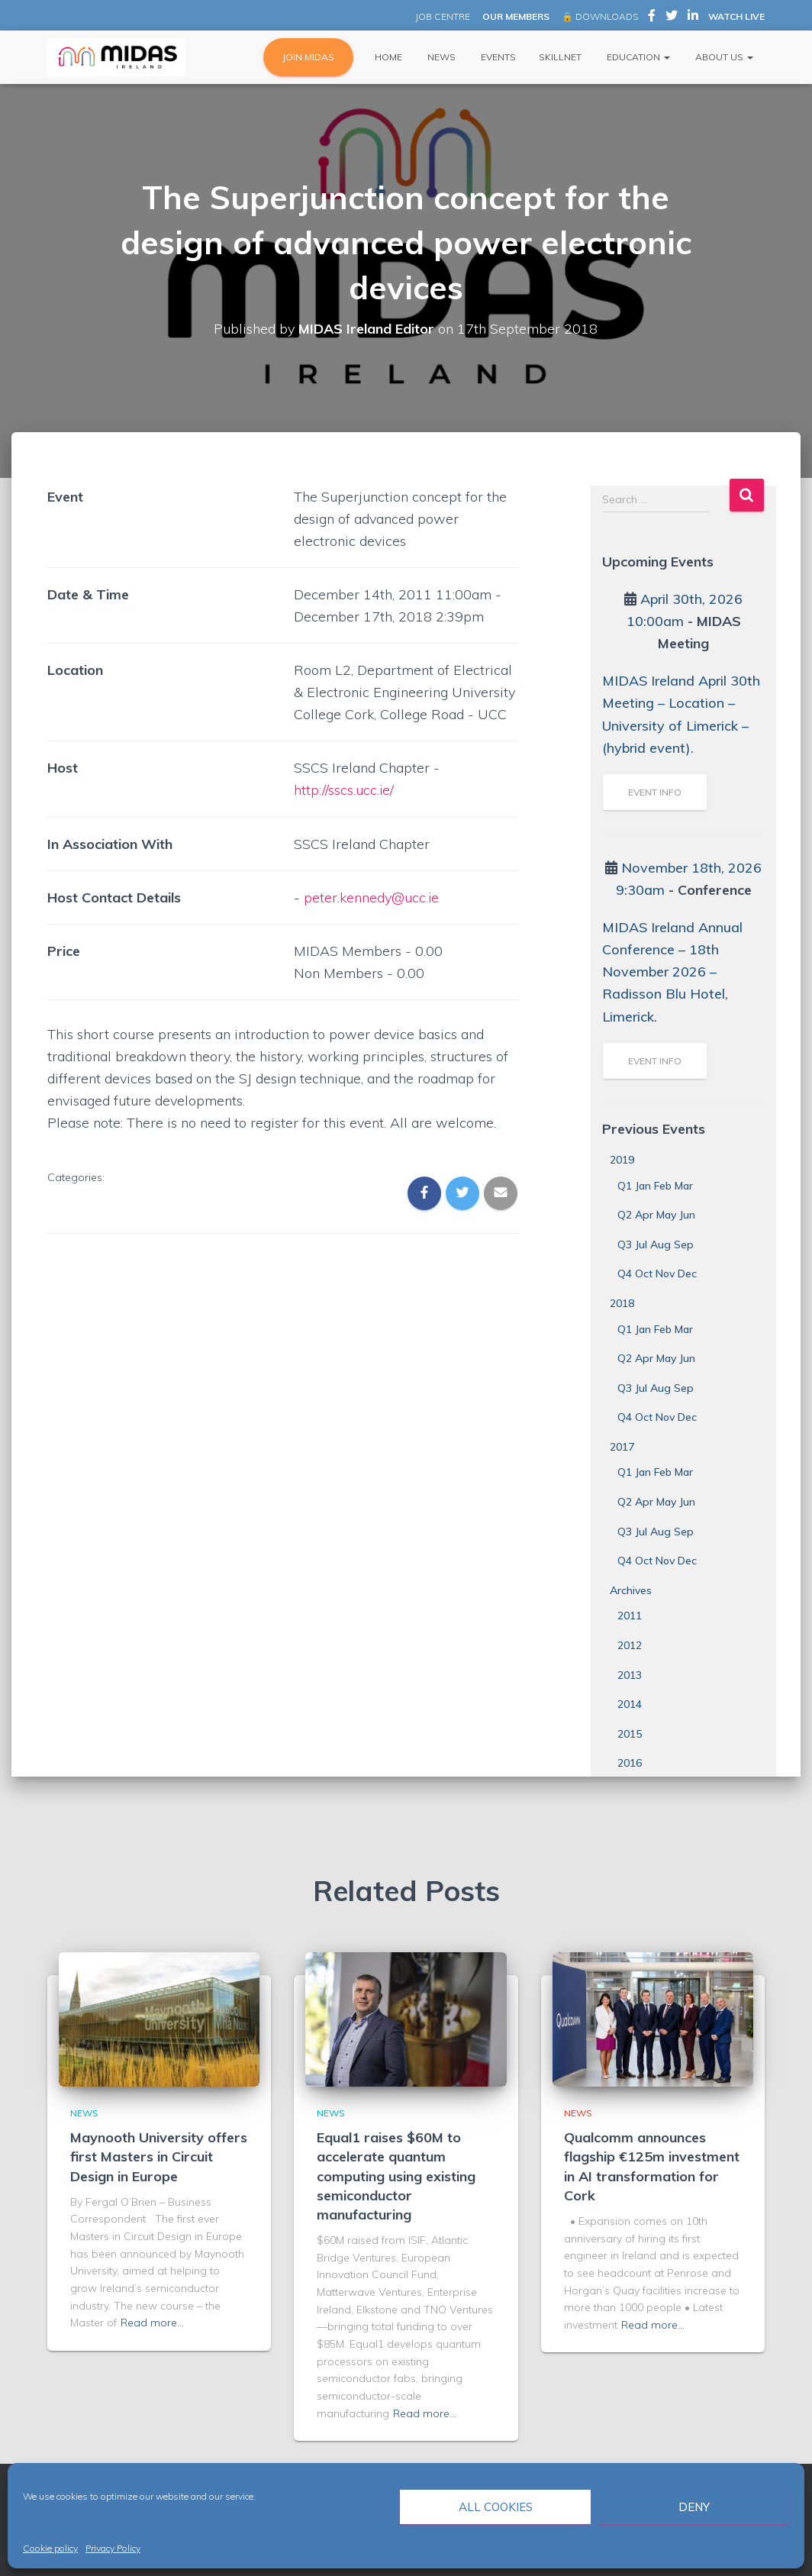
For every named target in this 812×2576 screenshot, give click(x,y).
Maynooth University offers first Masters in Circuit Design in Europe (158, 2156)
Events (497, 57)
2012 (629, 1645)
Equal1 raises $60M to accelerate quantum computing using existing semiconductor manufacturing (396, 2176)
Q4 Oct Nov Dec (657, 1273)
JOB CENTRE (441, 16)
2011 (629, 1615)
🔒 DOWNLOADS (600, 16)
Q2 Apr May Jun (656, 1215)
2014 (629, 1704)
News (440, 57)
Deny (694, 2507)
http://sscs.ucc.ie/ (344, 790)
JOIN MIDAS (308, 57)
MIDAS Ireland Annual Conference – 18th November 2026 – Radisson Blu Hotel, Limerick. (672, 971)
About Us (723, 57)
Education (637, 57)
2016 (629, 1763)
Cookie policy (50, 2548)
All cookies (496, 2507)
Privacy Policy (112, 2548)
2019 (622, 1160)
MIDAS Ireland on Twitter (671, 17)
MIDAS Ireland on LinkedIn (693, 17)
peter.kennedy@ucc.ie (372, 897)
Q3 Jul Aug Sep (655, 1244)
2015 (629, 1734)
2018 (622, 1303)
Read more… (152, 2322)
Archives (631, 1590)
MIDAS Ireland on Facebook (652, 17)
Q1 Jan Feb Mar (655, 1186)
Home (387, 57)
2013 (629, 1675)
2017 (622, 1447)
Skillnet (560, 57)
